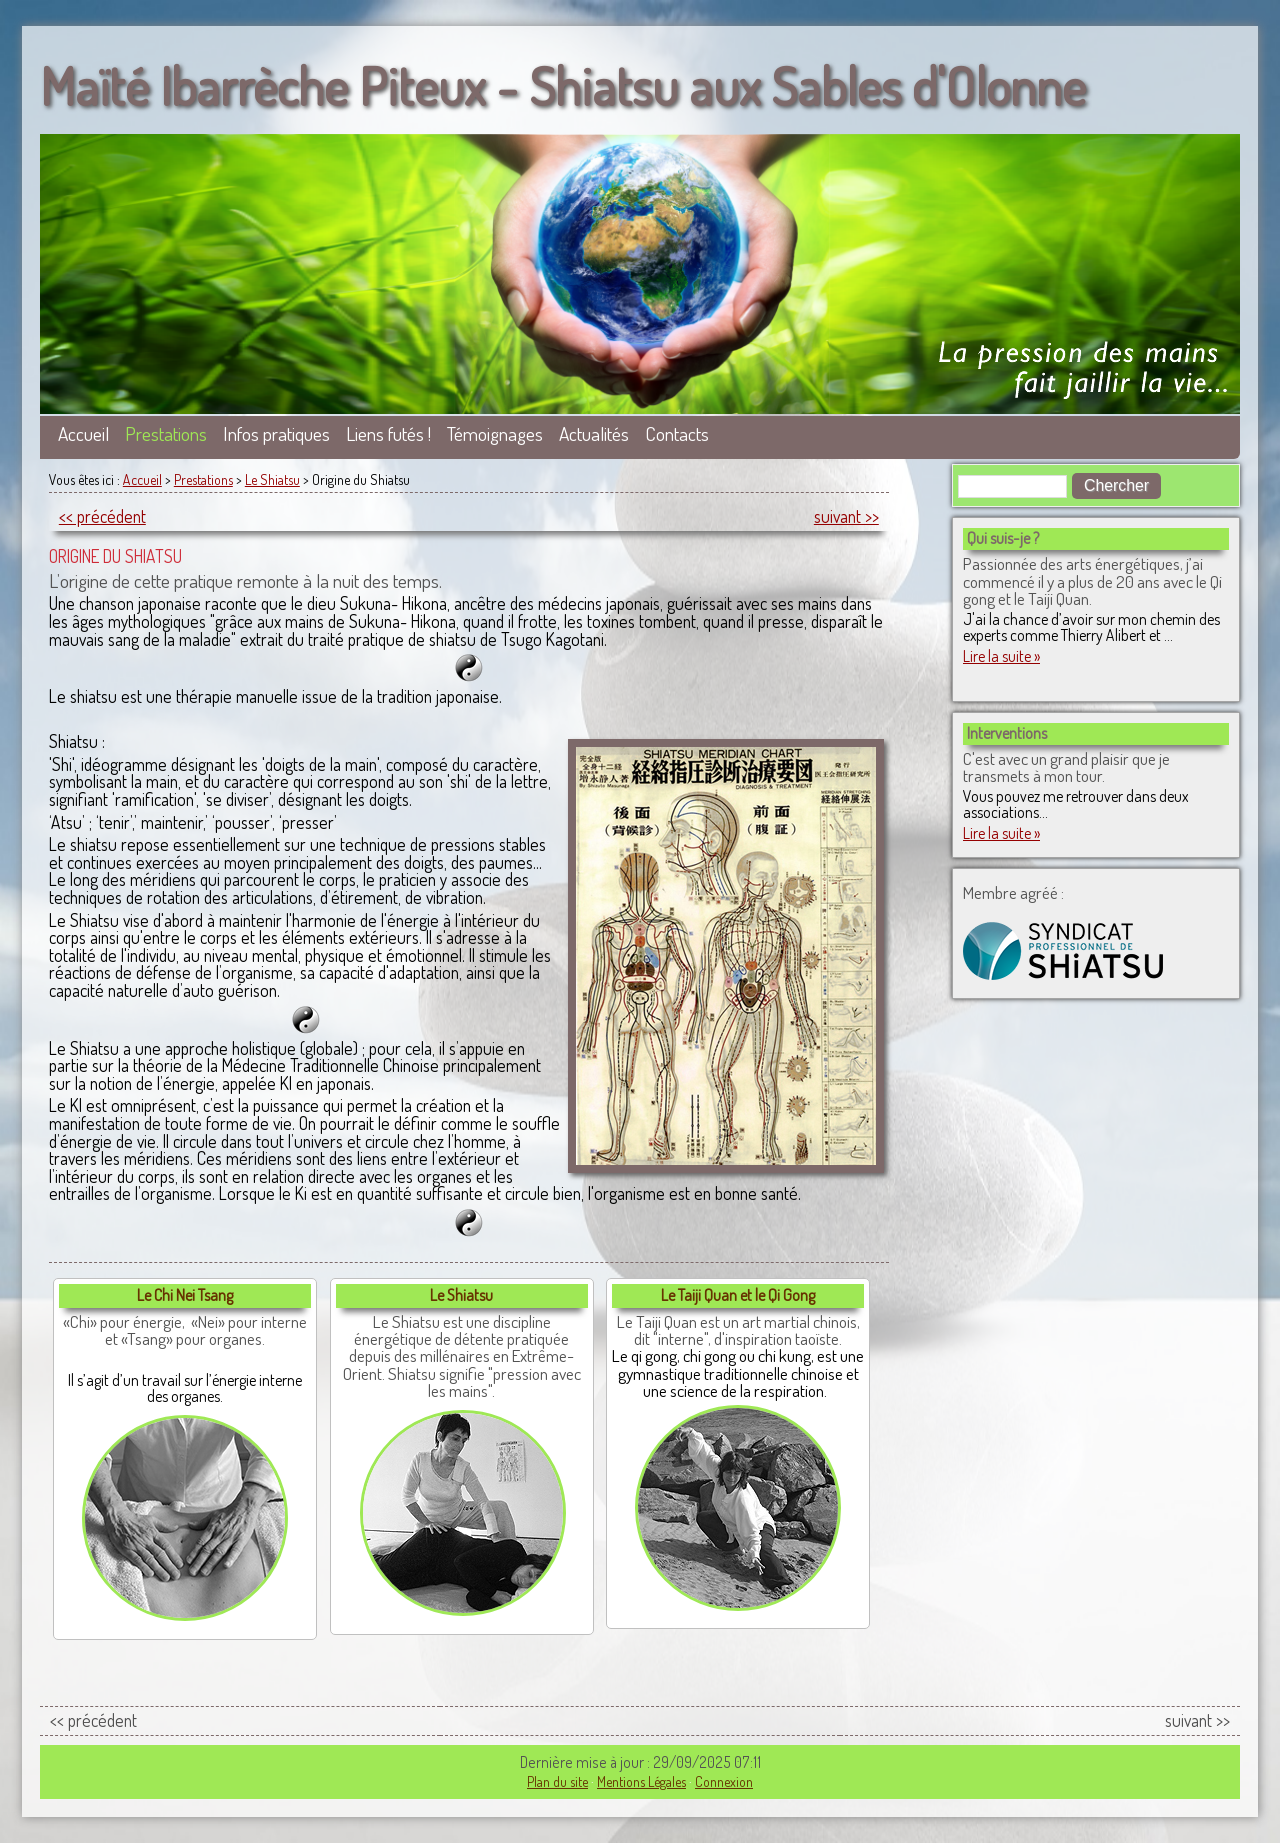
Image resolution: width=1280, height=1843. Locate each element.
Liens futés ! (388, 433)
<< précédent (102, 516)
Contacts (677, 433)
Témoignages (495, 433)
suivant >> (846, 516)
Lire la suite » (1001, 656)
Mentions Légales (641, 1781)
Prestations (166, 433)
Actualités (594, 433)
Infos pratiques (276, 433)
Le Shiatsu (272, 479)
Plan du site (557, 1781)
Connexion (724, 1781)
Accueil (83, 433)
